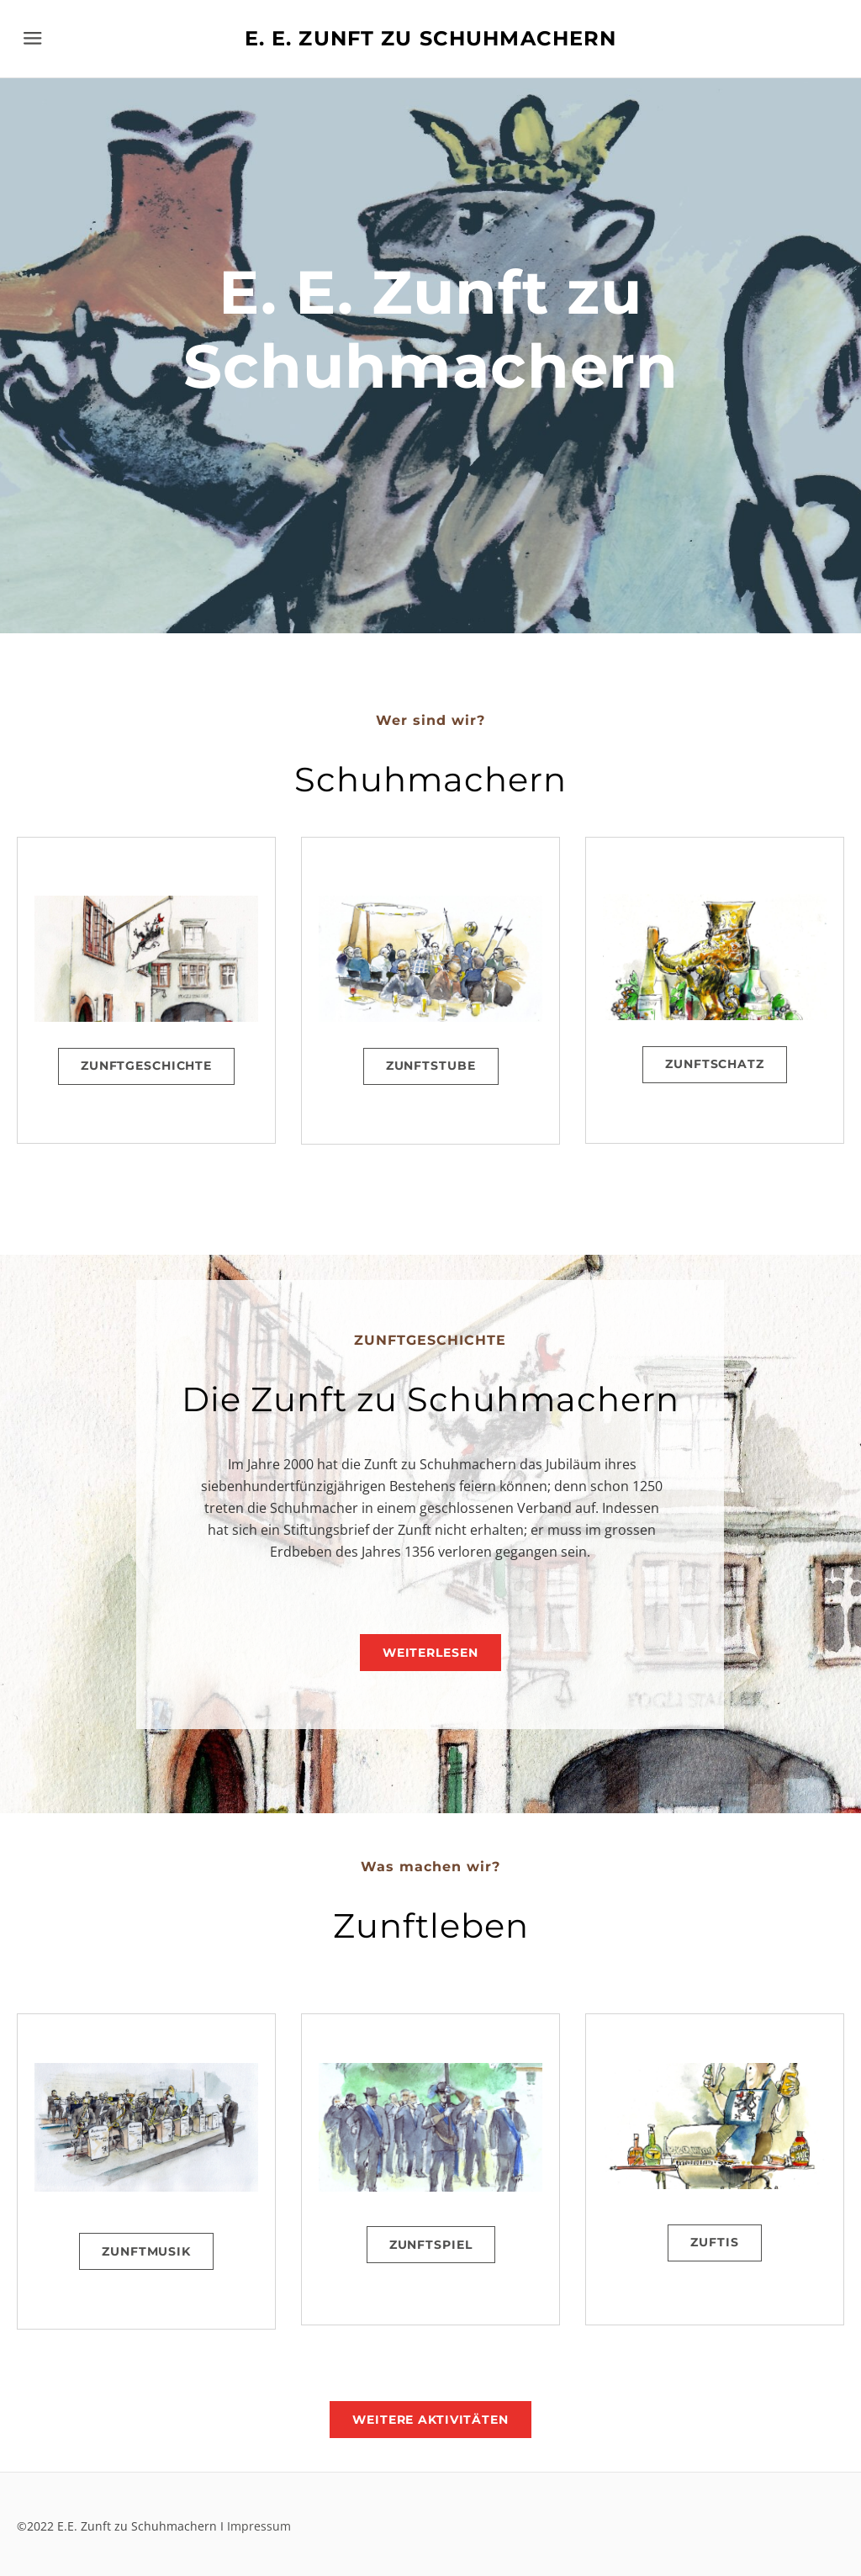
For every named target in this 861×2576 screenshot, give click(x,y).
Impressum (259, 2526)
